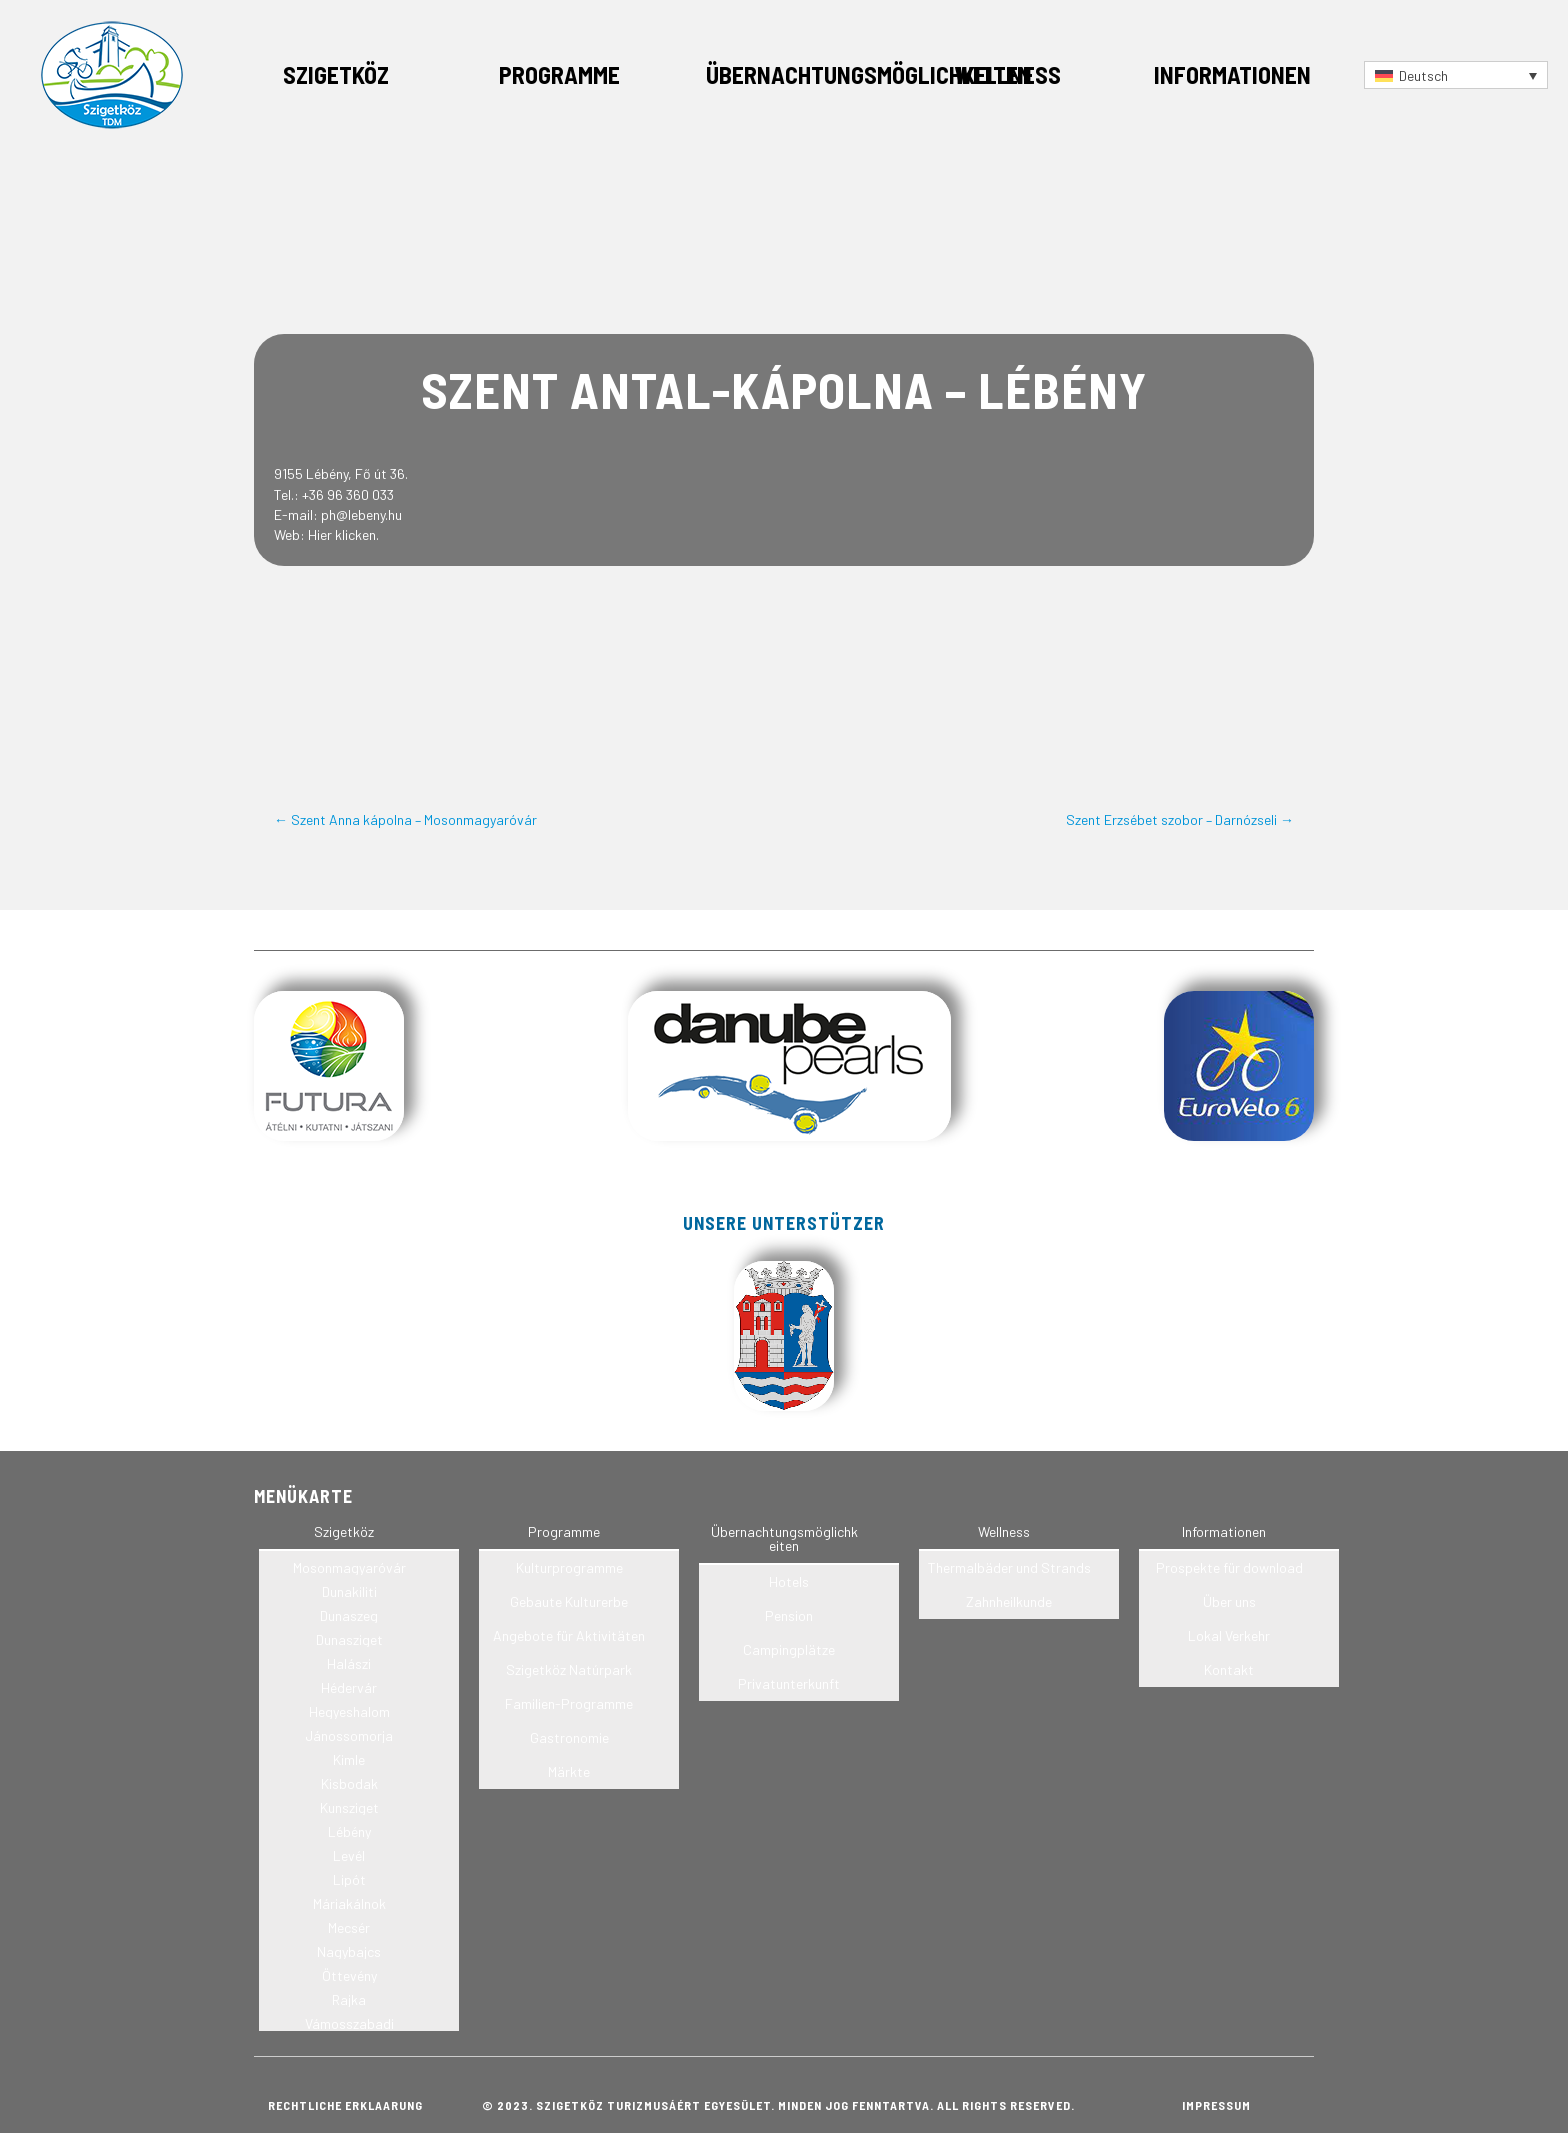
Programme (559, 74)
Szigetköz (336, 74)
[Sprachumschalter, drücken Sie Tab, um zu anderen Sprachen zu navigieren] (1456, 74)
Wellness (1007, 74)
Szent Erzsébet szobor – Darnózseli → (1180, 819)
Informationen (1232, 74)
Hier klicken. (343, 534)
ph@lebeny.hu (361, 514)
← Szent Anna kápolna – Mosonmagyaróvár (405, 819)
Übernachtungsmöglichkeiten (869, 74)
